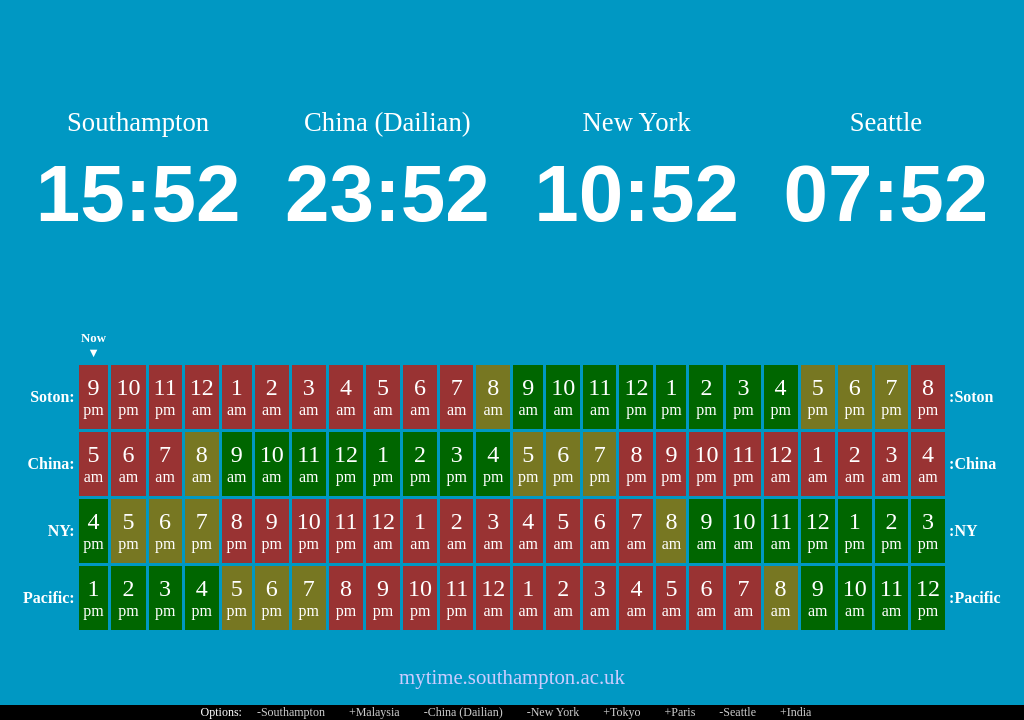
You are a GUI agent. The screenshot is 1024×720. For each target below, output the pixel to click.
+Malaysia (374, 712)
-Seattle (737, 712)
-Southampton (291, 712)
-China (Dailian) (463, 712)
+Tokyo (621, 712)
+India (795, 712)
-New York (553, 712)
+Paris (680, 712)
